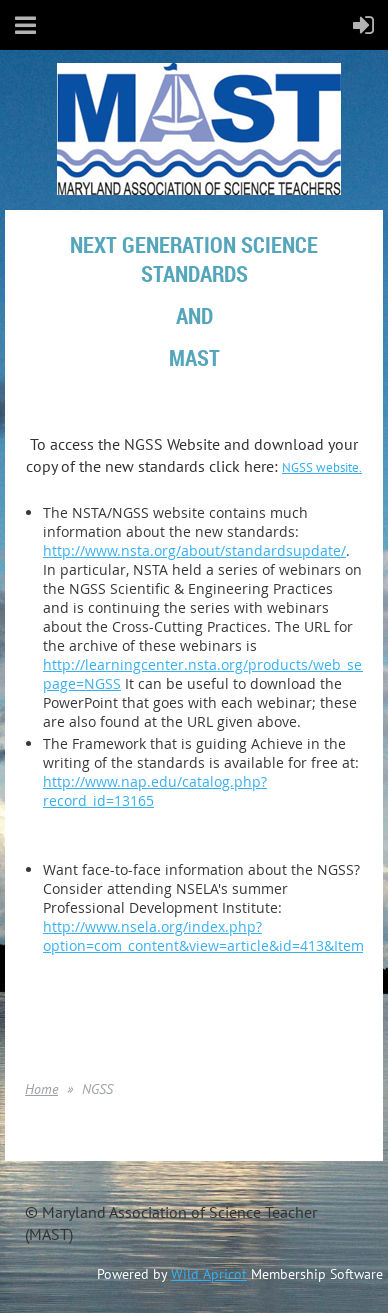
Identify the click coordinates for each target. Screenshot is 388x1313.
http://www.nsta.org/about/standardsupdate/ (194, 550)
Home (41, 1089)
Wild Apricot (209, 1274)
